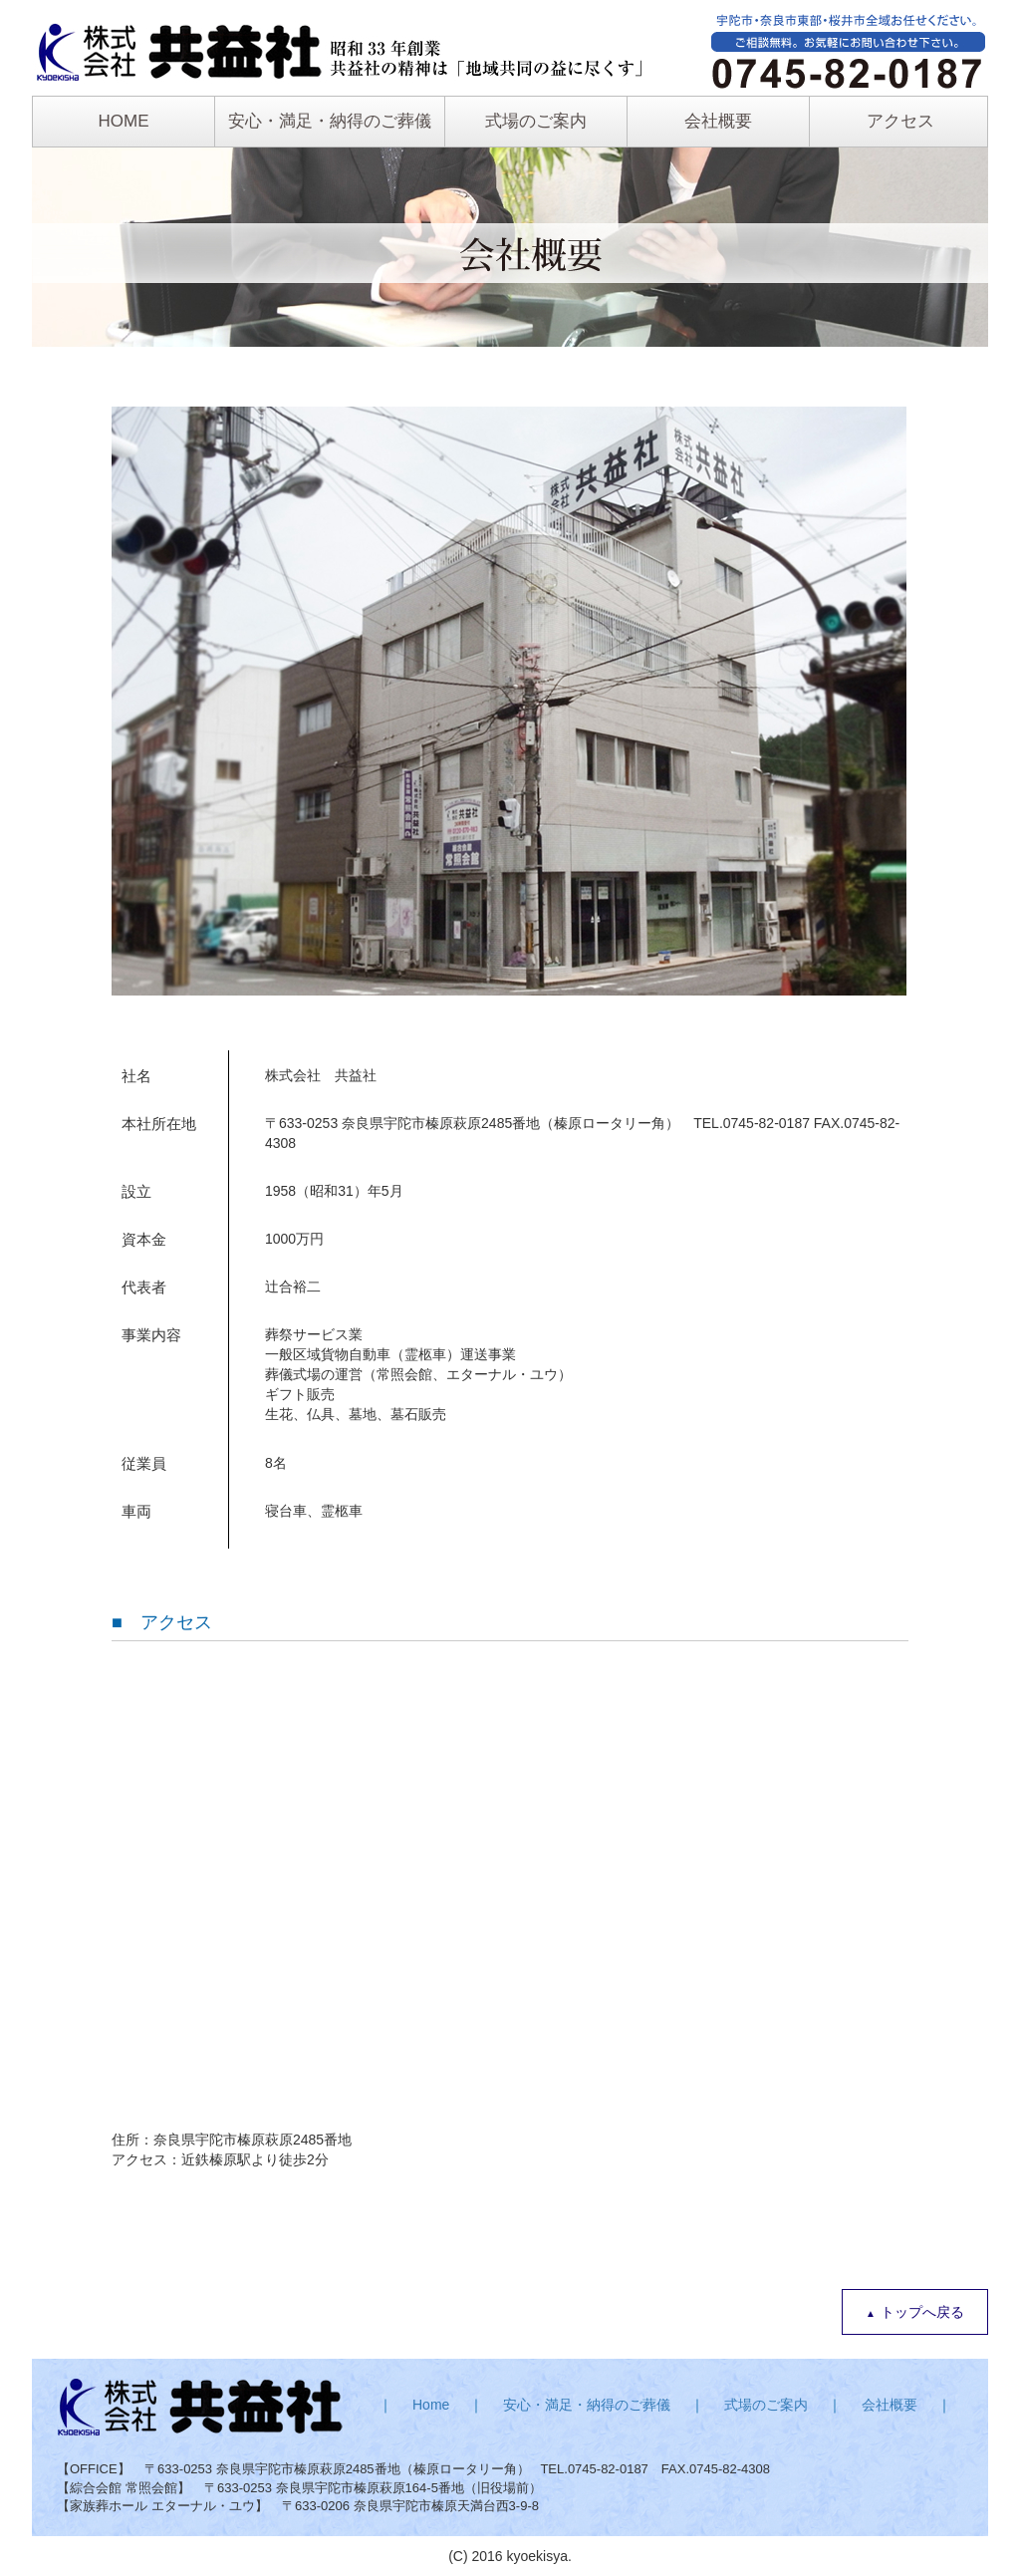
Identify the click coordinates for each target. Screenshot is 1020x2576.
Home (430, 2405)
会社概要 (718, 121)
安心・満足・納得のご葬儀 (329, 121)
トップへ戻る (922, 2312)
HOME (124, 121)
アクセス (900, 121)
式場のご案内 (536, 121)
